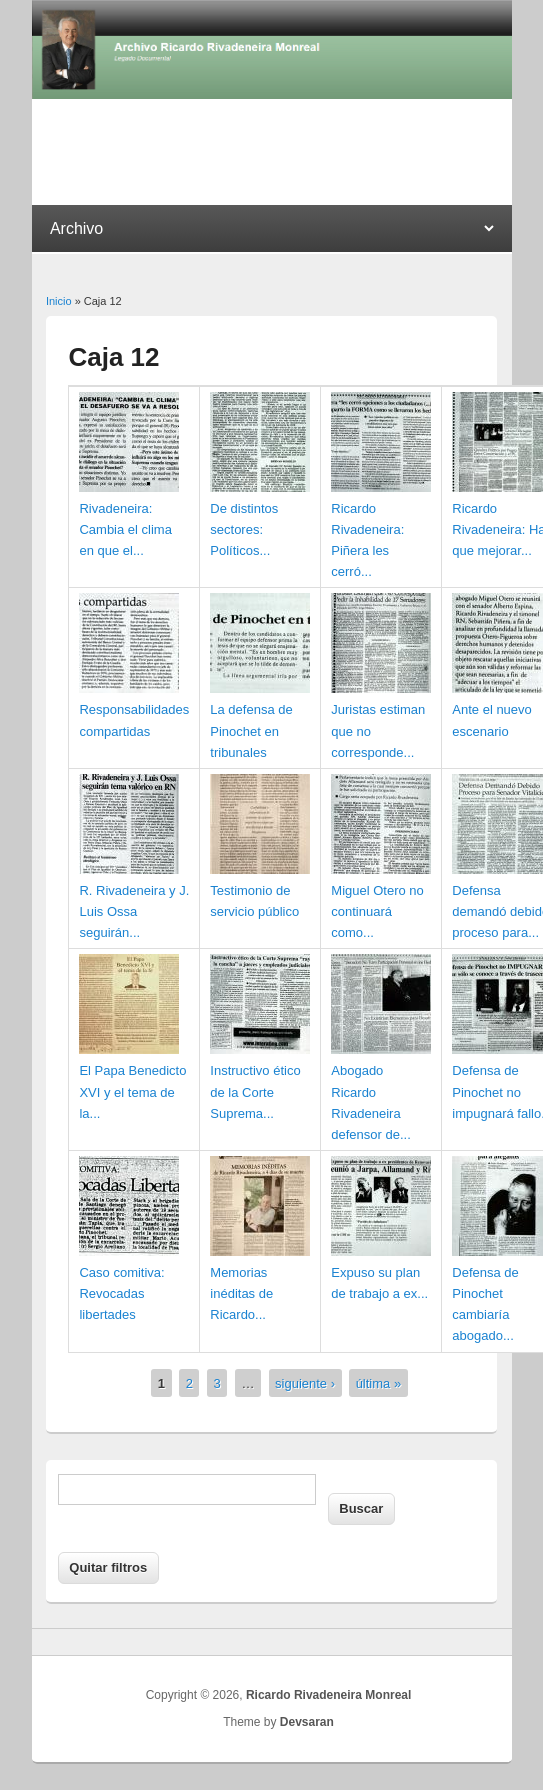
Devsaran (307, 1722)
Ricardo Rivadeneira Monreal (328, 1695)
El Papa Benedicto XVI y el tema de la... (132, 1091)
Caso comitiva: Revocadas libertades (121, 1293)
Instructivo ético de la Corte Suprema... (255, 1091)
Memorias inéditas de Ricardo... (241, 1293)
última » (379, 1382)
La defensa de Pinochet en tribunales (251, 730)
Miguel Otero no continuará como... (377, 911)
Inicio (59, 301)
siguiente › (305, 1382)
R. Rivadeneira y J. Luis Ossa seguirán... (134, 911)
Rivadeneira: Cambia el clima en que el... (125, 529)
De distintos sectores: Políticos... (244, 529)
